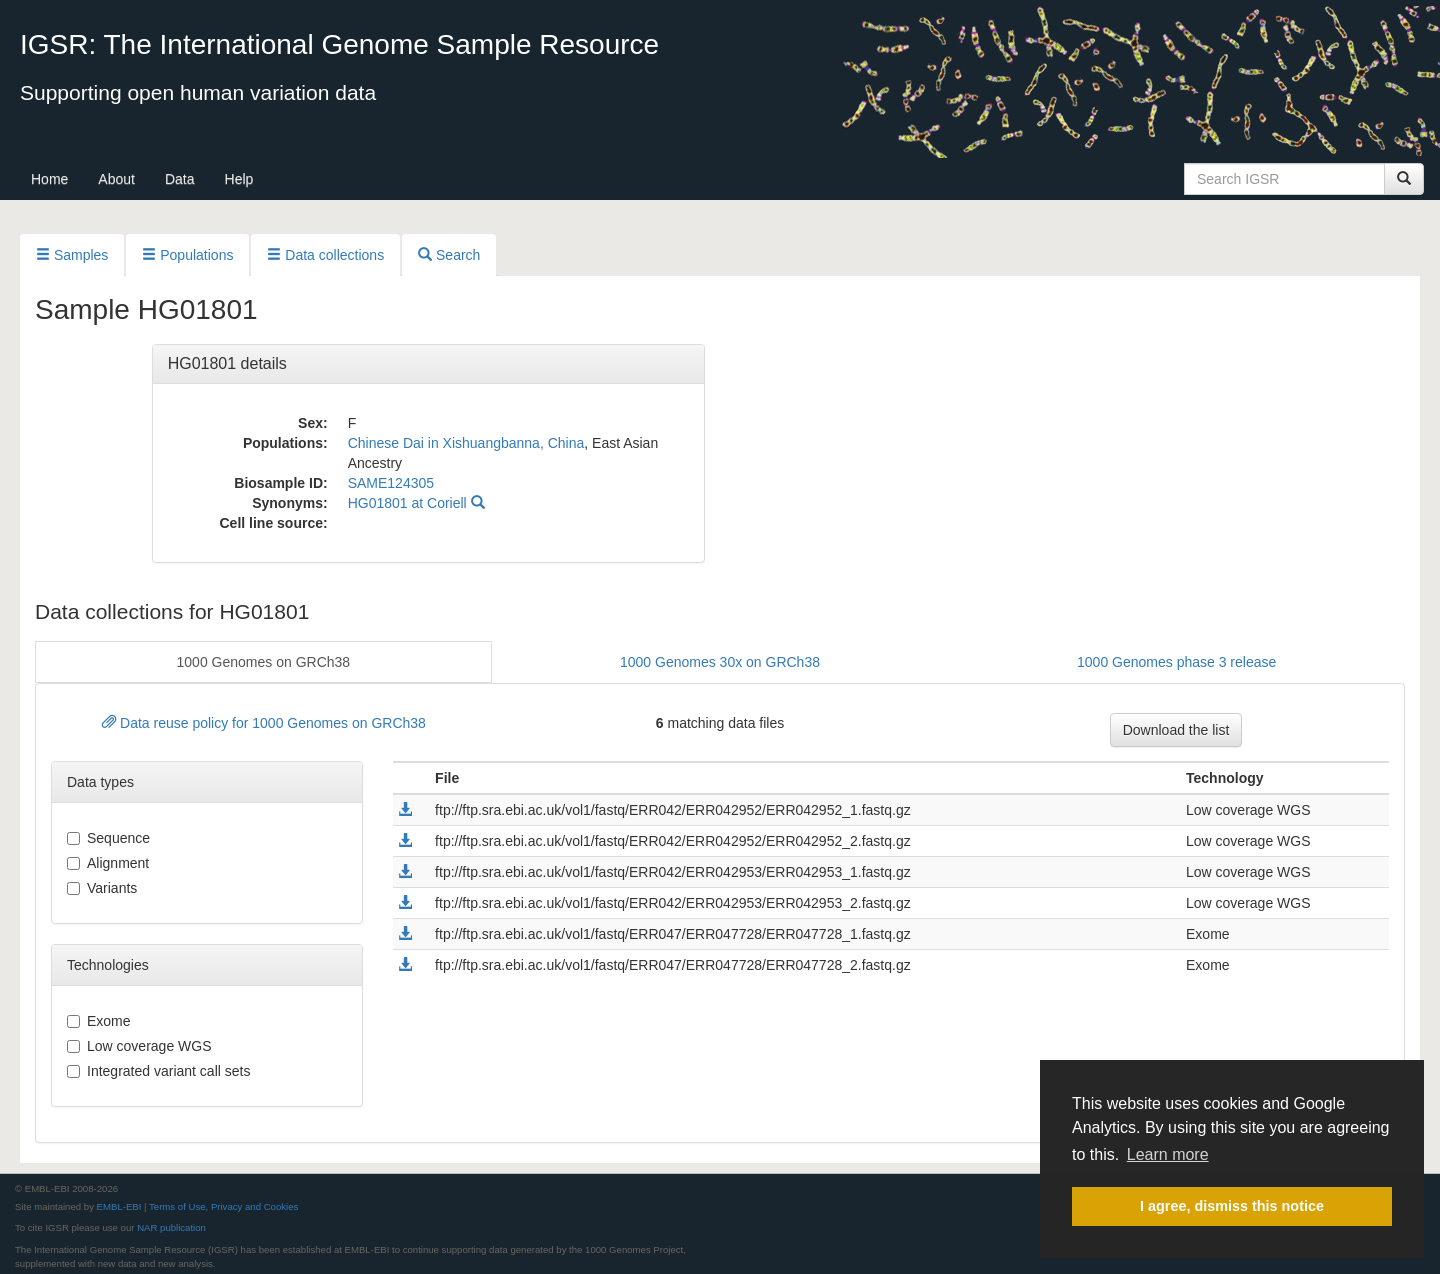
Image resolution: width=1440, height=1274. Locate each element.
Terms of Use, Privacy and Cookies (223, 1206)
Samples (72, 255)
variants (102, 888)
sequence (108, 838)
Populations (187, 255)
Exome (99, 1021)
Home (49, 179)
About (116, 179)
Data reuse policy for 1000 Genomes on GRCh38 (264, 723)
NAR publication (171, 1227)
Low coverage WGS (139, 1046)
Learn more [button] (1168, 1154)
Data (180, 179)
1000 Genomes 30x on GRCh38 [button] (720, 662)
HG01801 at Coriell (416, 503)
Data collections (325, 255)
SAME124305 (391, 483)
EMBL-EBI (119, 1206)
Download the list (1176, 730)
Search (449, 255)
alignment (108, 863)
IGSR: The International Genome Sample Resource (339, 44)
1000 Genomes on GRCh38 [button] (264, 662)
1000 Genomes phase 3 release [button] (1176, 662)
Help (239, 179)
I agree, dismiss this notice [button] (1232, 1206)
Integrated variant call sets (158, 1071)
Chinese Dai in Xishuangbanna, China (466, 443)
